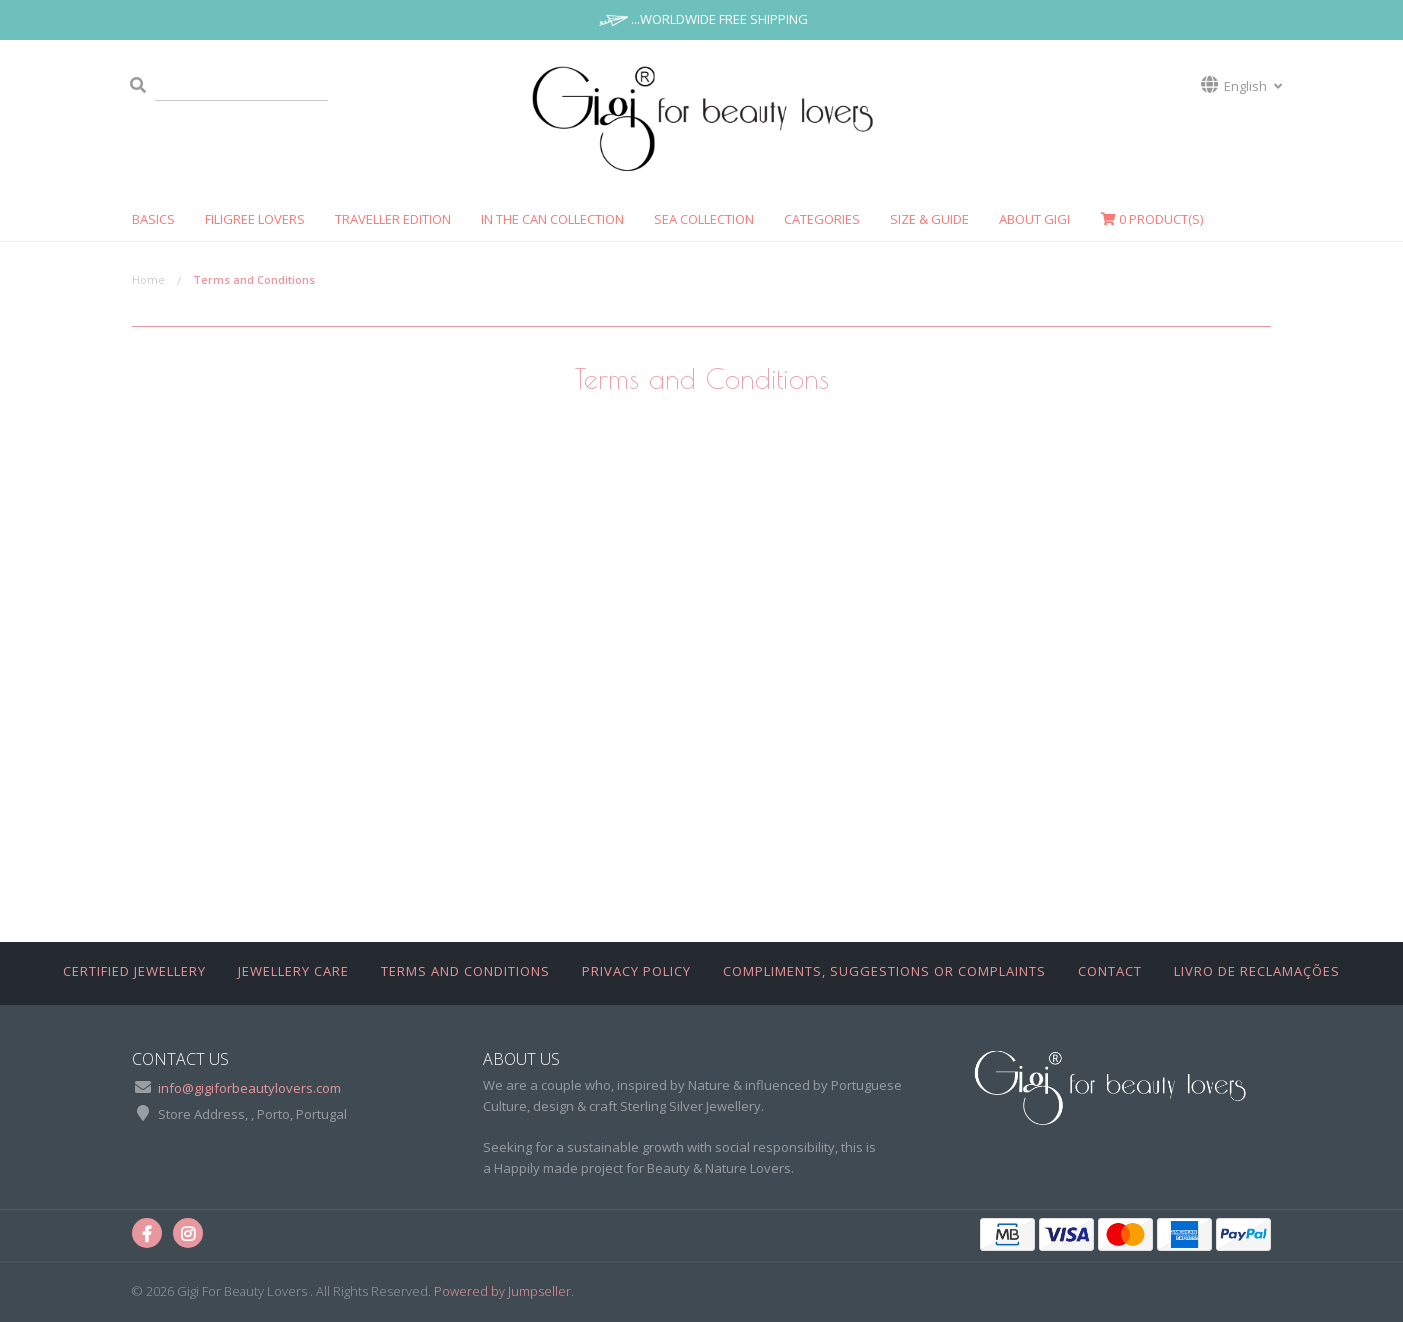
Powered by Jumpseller (502, 1291)
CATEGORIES (822, 219)
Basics (153, 219)
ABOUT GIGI (1034, 219)
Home (148, 279)
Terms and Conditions (465, 971)
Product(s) (1151, 219)
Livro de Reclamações (1257, 971)
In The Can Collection (552, 219)
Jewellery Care (293, 971)
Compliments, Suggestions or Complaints (884, 971)
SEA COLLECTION (704, 219)
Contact (1110, 971)
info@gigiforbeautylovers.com (249, 1088)
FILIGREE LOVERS (255, 219)
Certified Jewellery (134, 971)
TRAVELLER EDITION (393, 219)
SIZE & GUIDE (929, 219)
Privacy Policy (636, 971)
